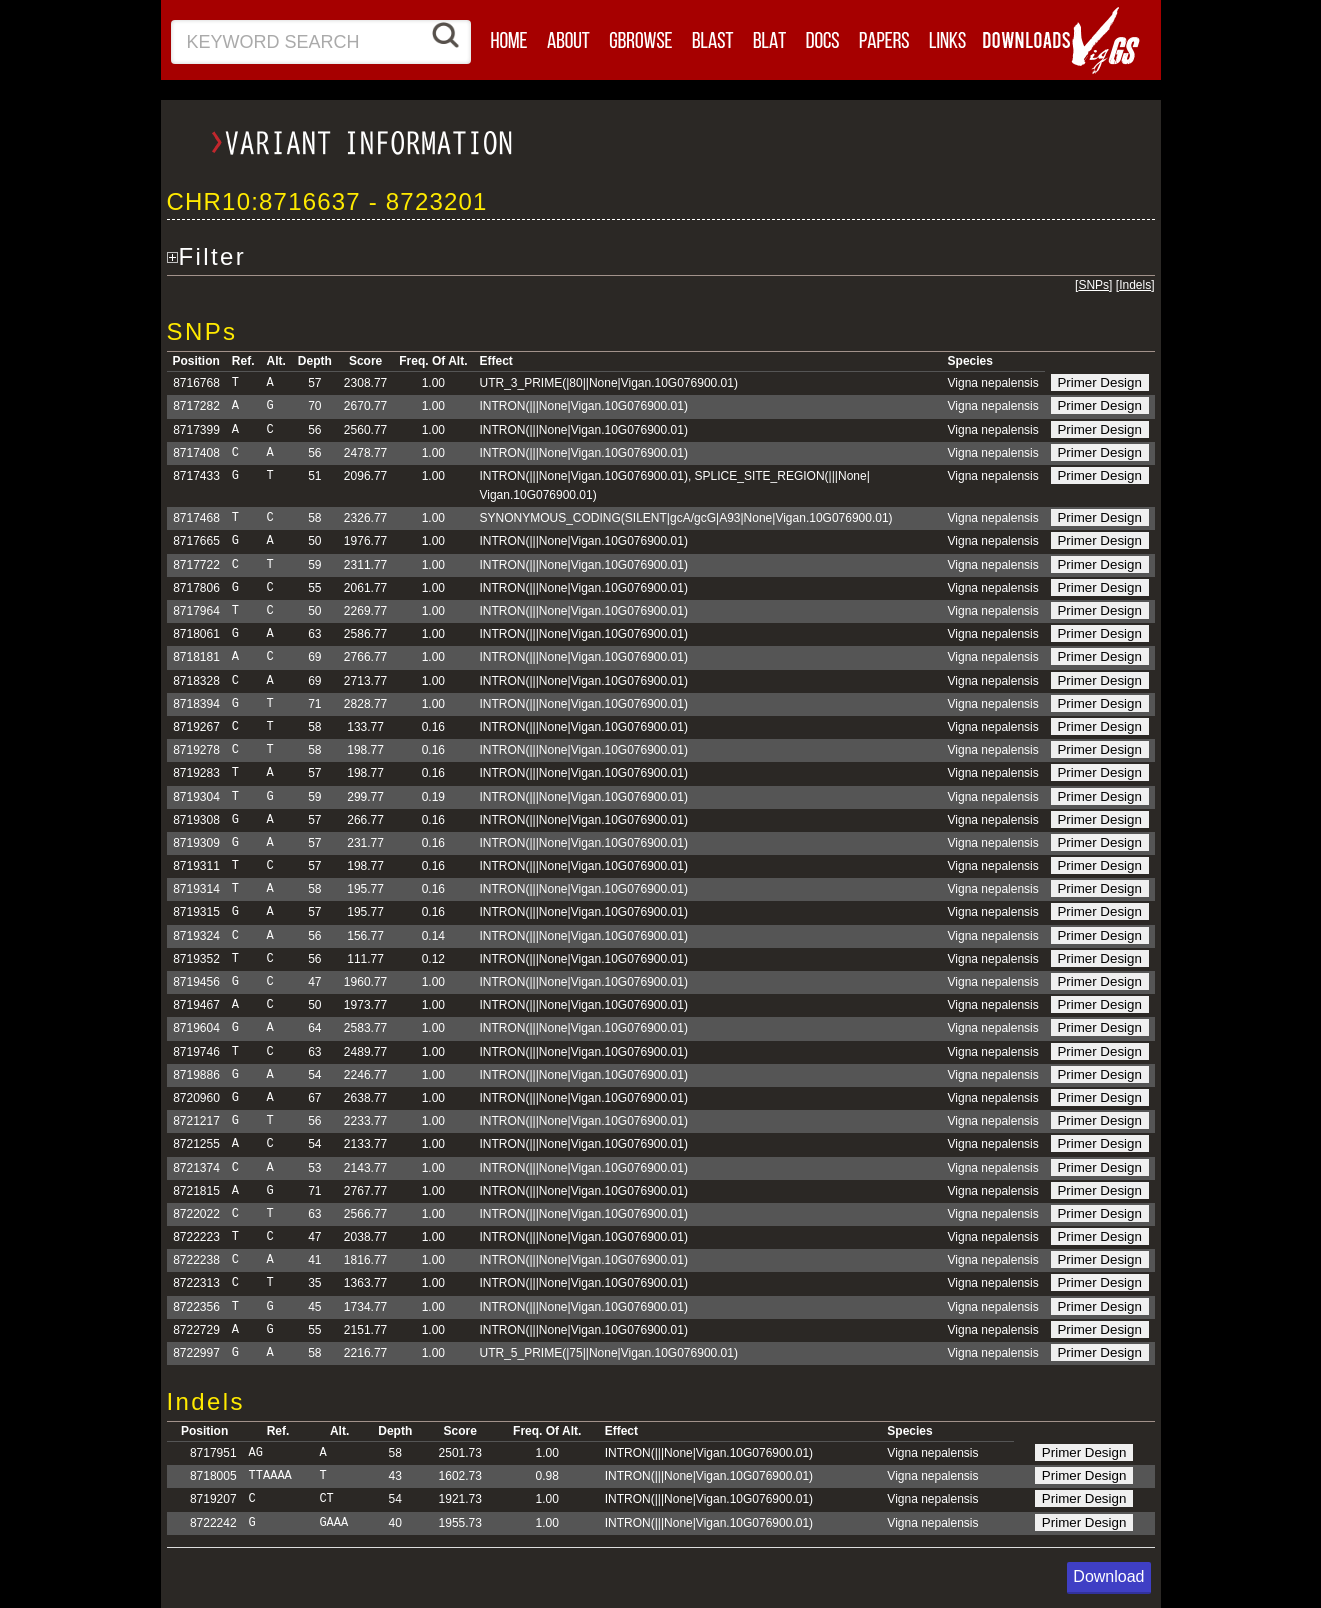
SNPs (1093, 285)
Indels (1135, 285)
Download (1108, 1576)
